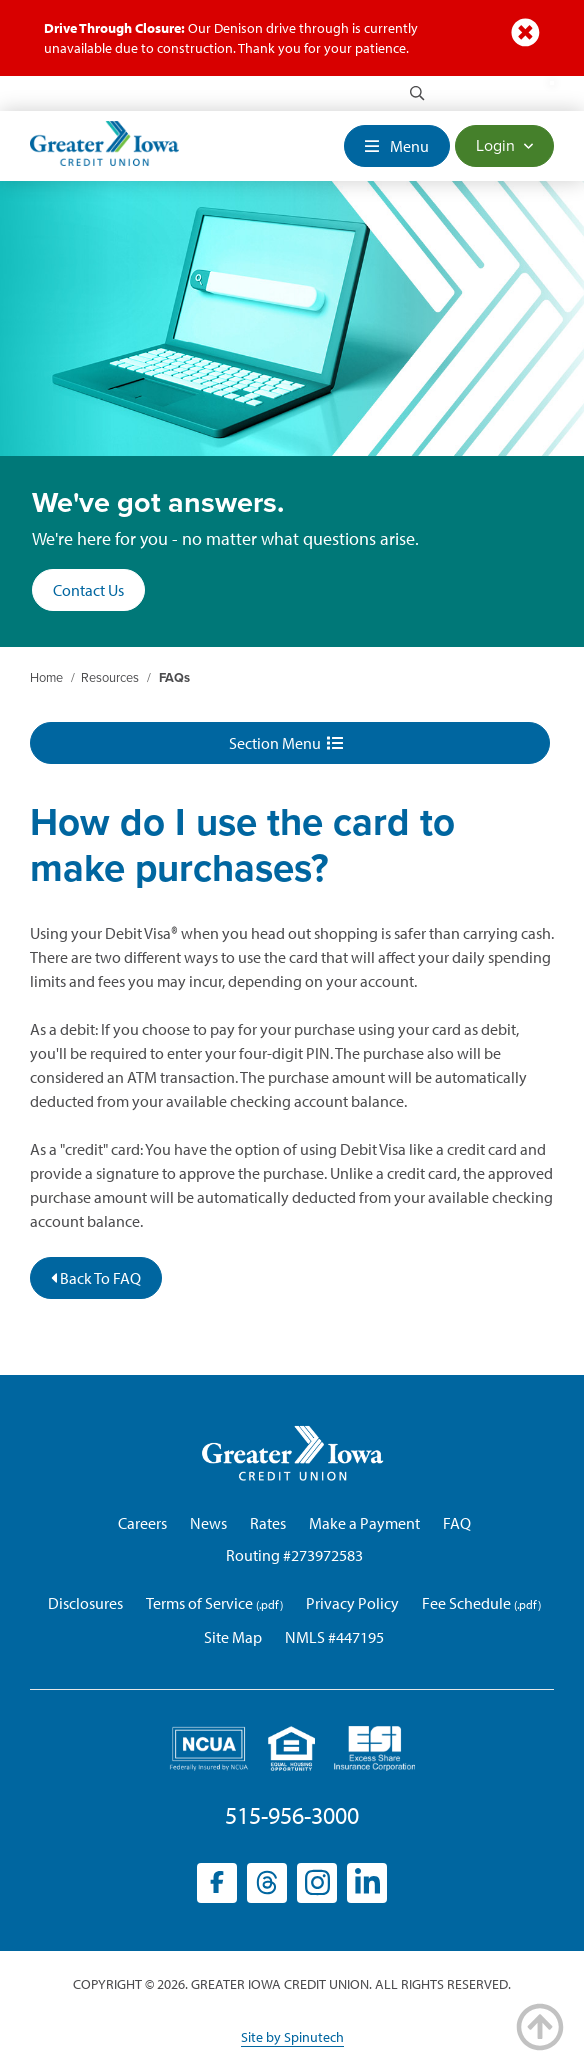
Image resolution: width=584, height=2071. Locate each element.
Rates (268, 1523)
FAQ (457, 1523)
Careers (142, 1523)
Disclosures (85, 1603)
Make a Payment (364, 1523)
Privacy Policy (352, 1603)
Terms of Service (199, 1603)
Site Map (233, 1637)
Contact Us (88, 590)
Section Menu (286, 743)
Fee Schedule (466, 1603)
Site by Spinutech (292, 2037)
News (208, 1523)
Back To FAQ (96, 1278)
